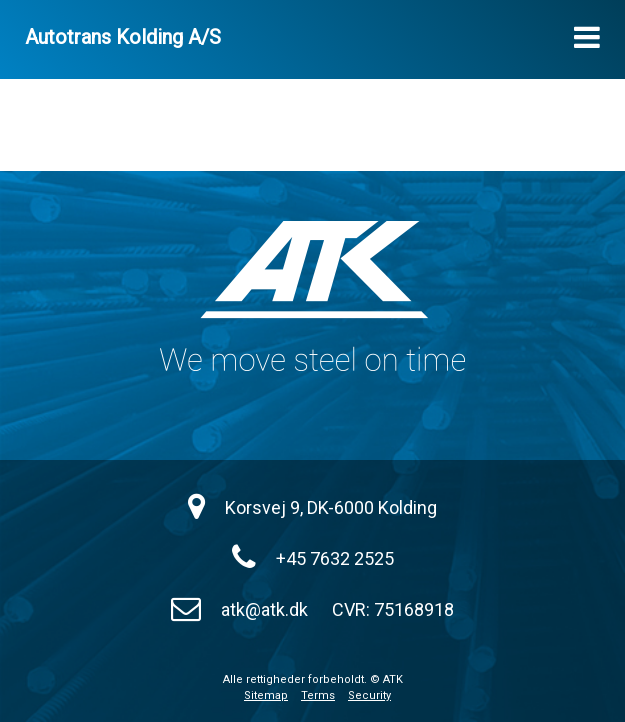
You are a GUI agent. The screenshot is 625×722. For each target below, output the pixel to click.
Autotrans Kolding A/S (123, 37)
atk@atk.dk (264, 609)
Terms (318, 695)
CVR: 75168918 (393, 609)
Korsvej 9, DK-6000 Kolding (331, 507)
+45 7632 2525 (335, 558)
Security (369, 695)
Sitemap (266, 695)
